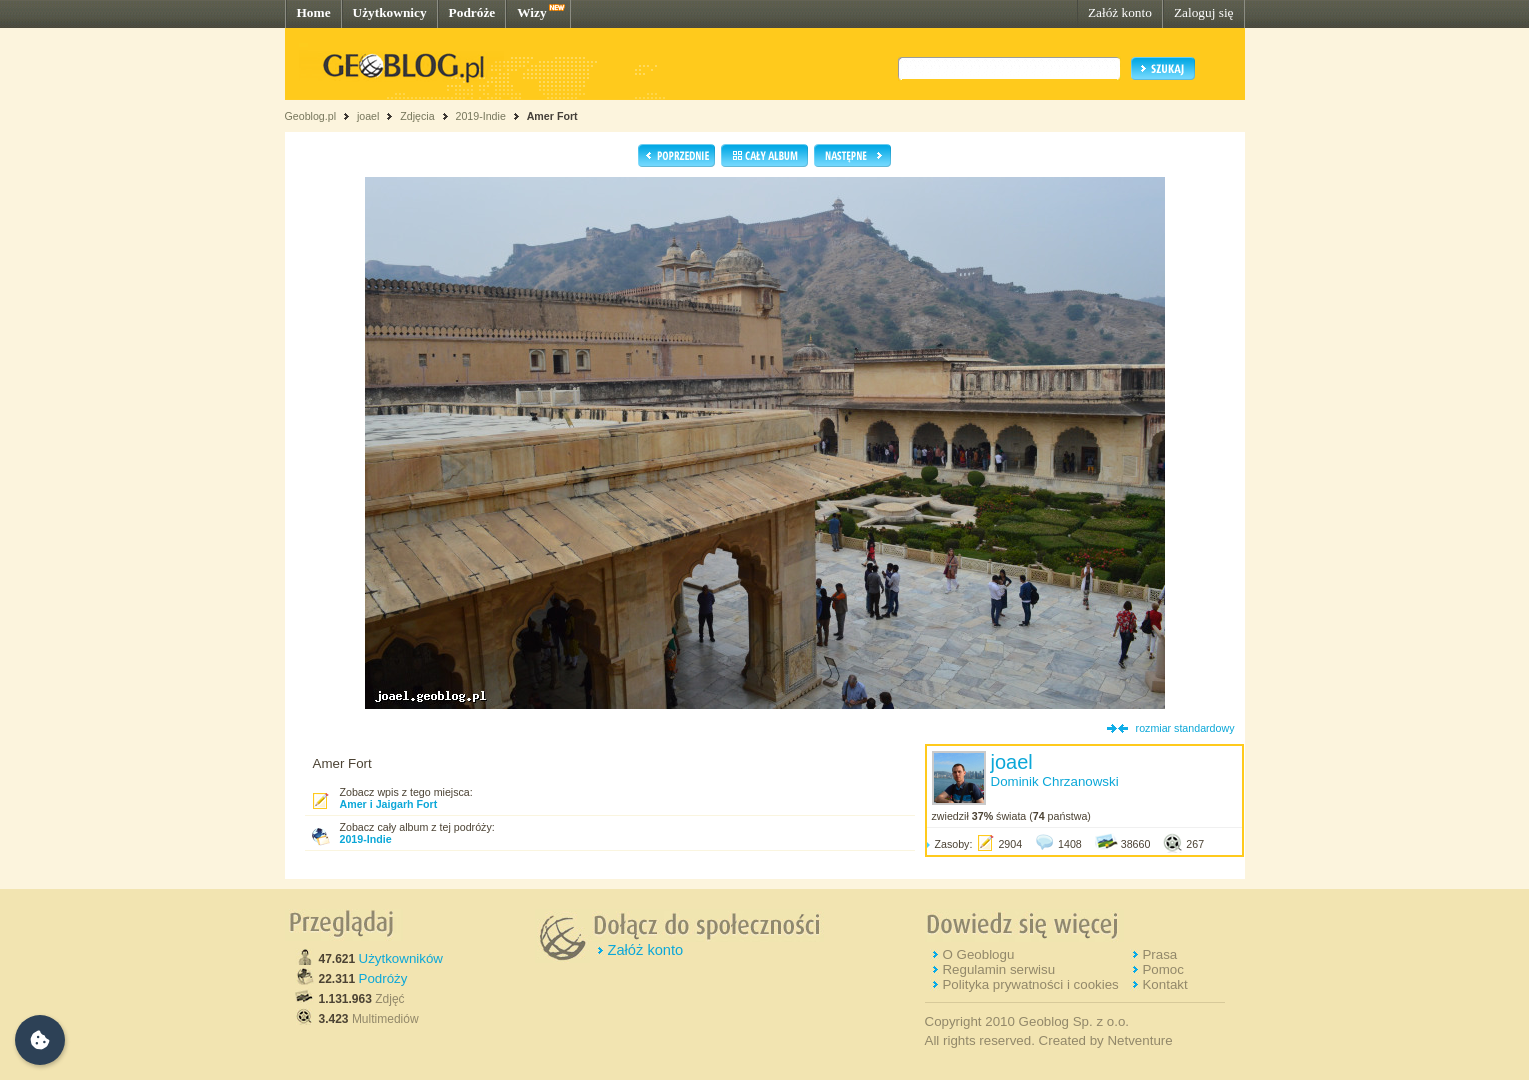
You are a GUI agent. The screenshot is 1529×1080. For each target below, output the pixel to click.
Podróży (383, 978)
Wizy (531, 12)
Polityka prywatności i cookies (1030, 984)
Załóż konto (1120, 12)
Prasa (1159, 954)
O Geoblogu (978, 954)
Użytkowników (401, 958)
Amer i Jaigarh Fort (389, 804)
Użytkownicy (390, 12)
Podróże (472, 12)
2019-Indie (480, 116)
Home (314, 12)
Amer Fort (552, 116)
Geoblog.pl (311, 116)
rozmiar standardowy (1185, 728)
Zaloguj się (1204, 12)
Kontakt (1164, 984)
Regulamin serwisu (998, 969)
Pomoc (1162, 969)
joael (368, 116)
